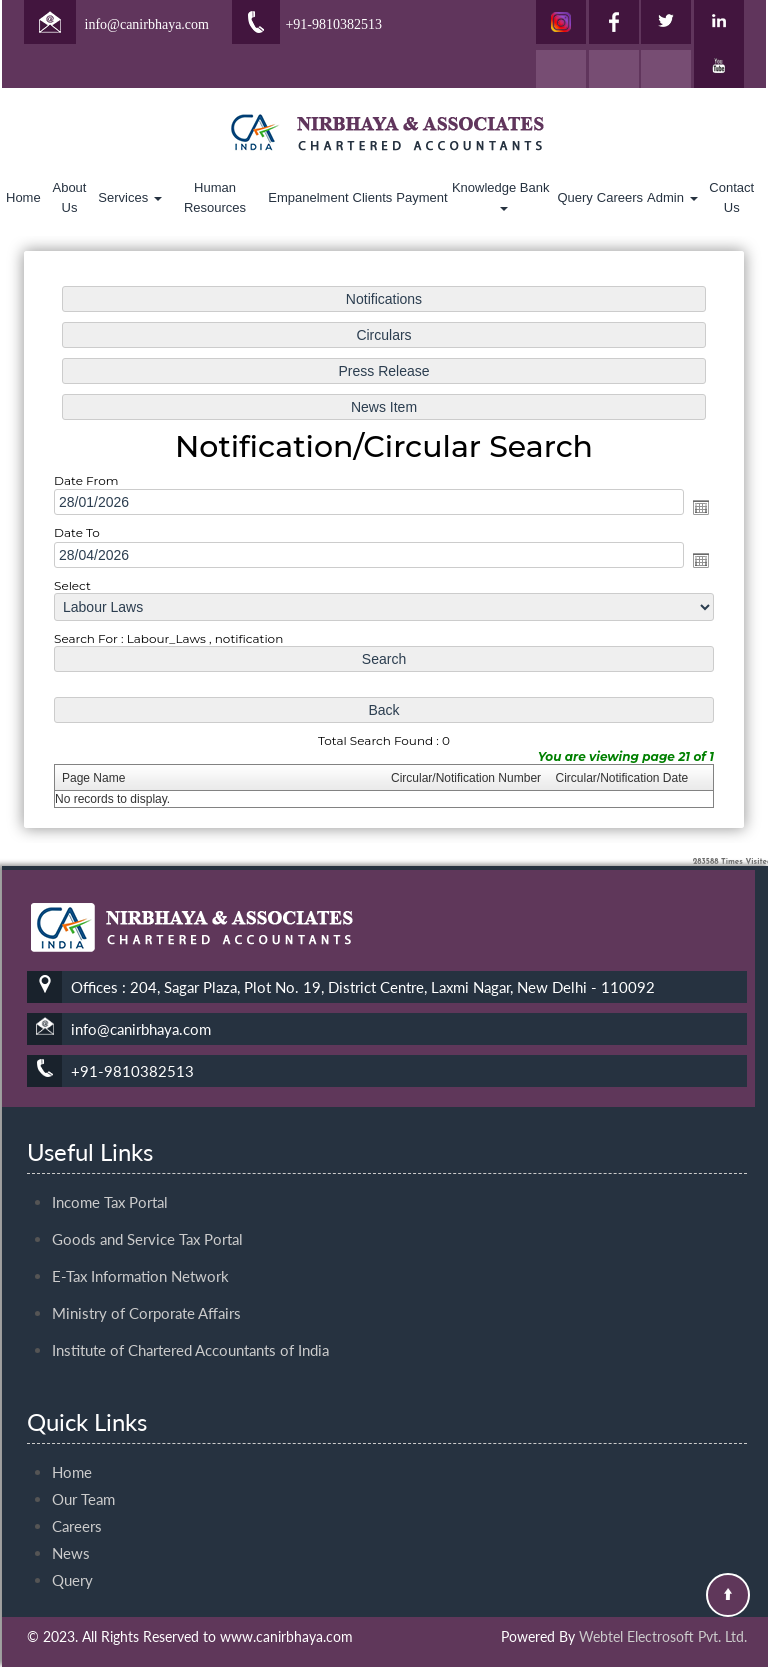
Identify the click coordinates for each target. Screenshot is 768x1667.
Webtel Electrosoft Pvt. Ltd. (663, 1636)
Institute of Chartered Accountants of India (190, 1314)
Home (23, 197)
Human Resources (215, 197)
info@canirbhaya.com (147, 24)
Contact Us (731, 197)
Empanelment (308, 197)
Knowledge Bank (502, 195)
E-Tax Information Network (140, 1240)
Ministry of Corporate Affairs (146, 1277)
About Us (69, 197)
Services (129, 197)
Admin (672, 197)
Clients (373, 197)
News (71, 1518)
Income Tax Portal (110, 1166)
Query (574, 197)
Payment (421, 197)
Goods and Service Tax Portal (147, 1203)
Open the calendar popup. (689, 508)
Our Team (83, 1464)
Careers (620, 197)
